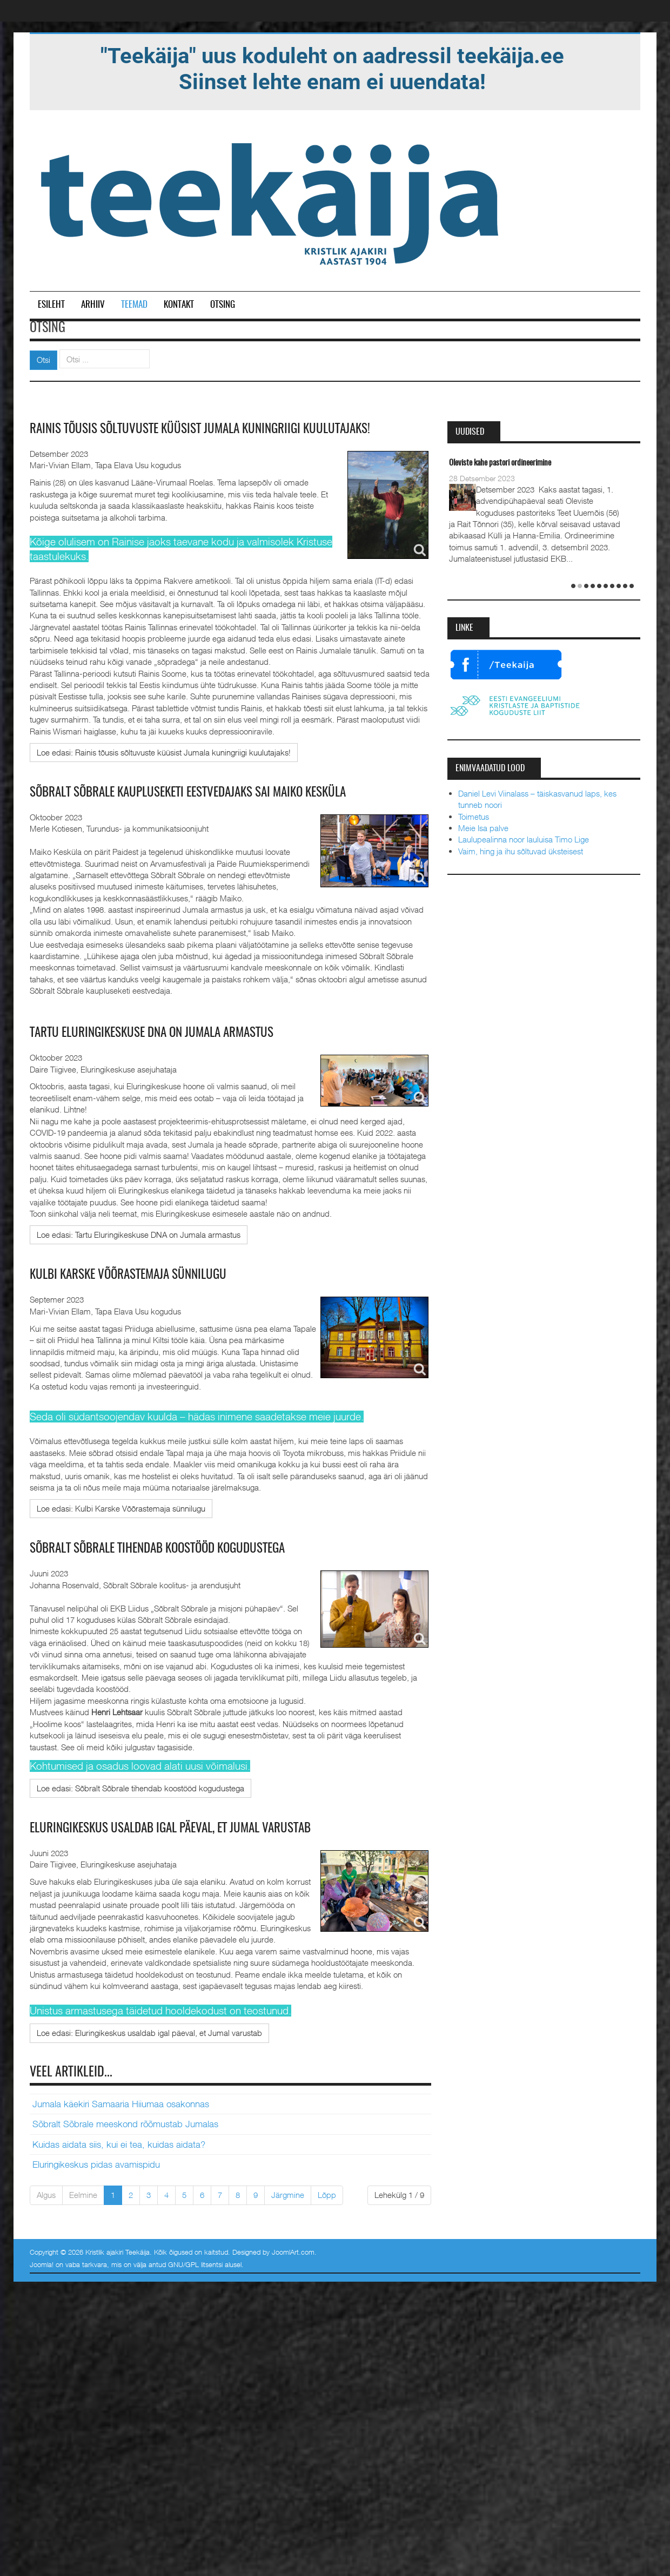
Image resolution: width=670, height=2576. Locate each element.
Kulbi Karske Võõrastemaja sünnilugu (142, 1274)
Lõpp (327, 2194)
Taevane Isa (455, 463)
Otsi (43, 360)
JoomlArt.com (293, 2250)
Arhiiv (93, 304)
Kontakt (179, 304)
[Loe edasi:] (164, 752)
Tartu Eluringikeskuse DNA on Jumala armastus (169, 1033)
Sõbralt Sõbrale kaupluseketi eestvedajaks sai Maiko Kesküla (211, 792)
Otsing (222, 304)
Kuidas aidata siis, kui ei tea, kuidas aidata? (118, 2143)
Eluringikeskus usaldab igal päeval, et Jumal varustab (190, 1827)
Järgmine (287, 2194)
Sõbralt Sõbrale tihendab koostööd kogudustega (176, 1548)
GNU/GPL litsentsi (195, 2263)
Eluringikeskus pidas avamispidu (96, 2163)
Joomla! (41, 2263)
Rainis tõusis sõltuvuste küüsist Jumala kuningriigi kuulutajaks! (220, 429)
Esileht (51, 304)
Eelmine (83, 2194)
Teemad (134, 304)
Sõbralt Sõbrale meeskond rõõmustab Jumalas (125, 2123)
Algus (46, 2194)
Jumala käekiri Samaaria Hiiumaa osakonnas (120, 2103)
